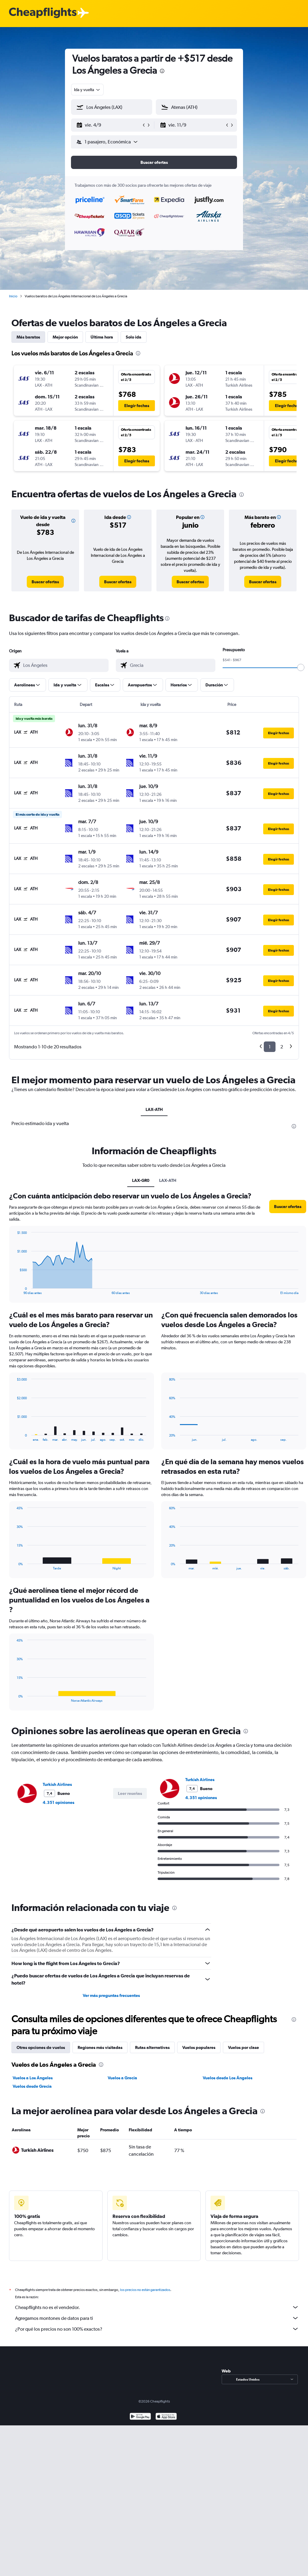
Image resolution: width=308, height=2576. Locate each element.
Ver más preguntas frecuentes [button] (111, 1995)
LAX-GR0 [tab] (140, 1180)
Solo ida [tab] (133, 337)
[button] (108, 125)
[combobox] (87, 90)
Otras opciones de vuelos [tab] (41, 2047)
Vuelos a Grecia (122, 2077)
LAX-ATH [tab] (154, 1109)
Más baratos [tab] (28, 337)
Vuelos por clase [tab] (243, 2047)
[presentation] (162, 71)
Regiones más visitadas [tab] (100, 2047)
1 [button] (270, 1047)
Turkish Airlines (57, 1784)
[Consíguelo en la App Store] (166, 2424)
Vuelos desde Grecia (32, 2086)
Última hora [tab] (102, 337)
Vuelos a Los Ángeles (33, 2077)
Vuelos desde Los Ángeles (227, 2077)
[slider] (300, 667)
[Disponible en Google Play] (140, 2424)
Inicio (13, 296)
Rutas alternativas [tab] (152, 2047)
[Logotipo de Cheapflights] (42, 13)
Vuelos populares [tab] (198, 2047)
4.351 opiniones (58, 1802)
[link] (45, 582)
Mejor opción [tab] (65, 337)
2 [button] (281, 1047)
